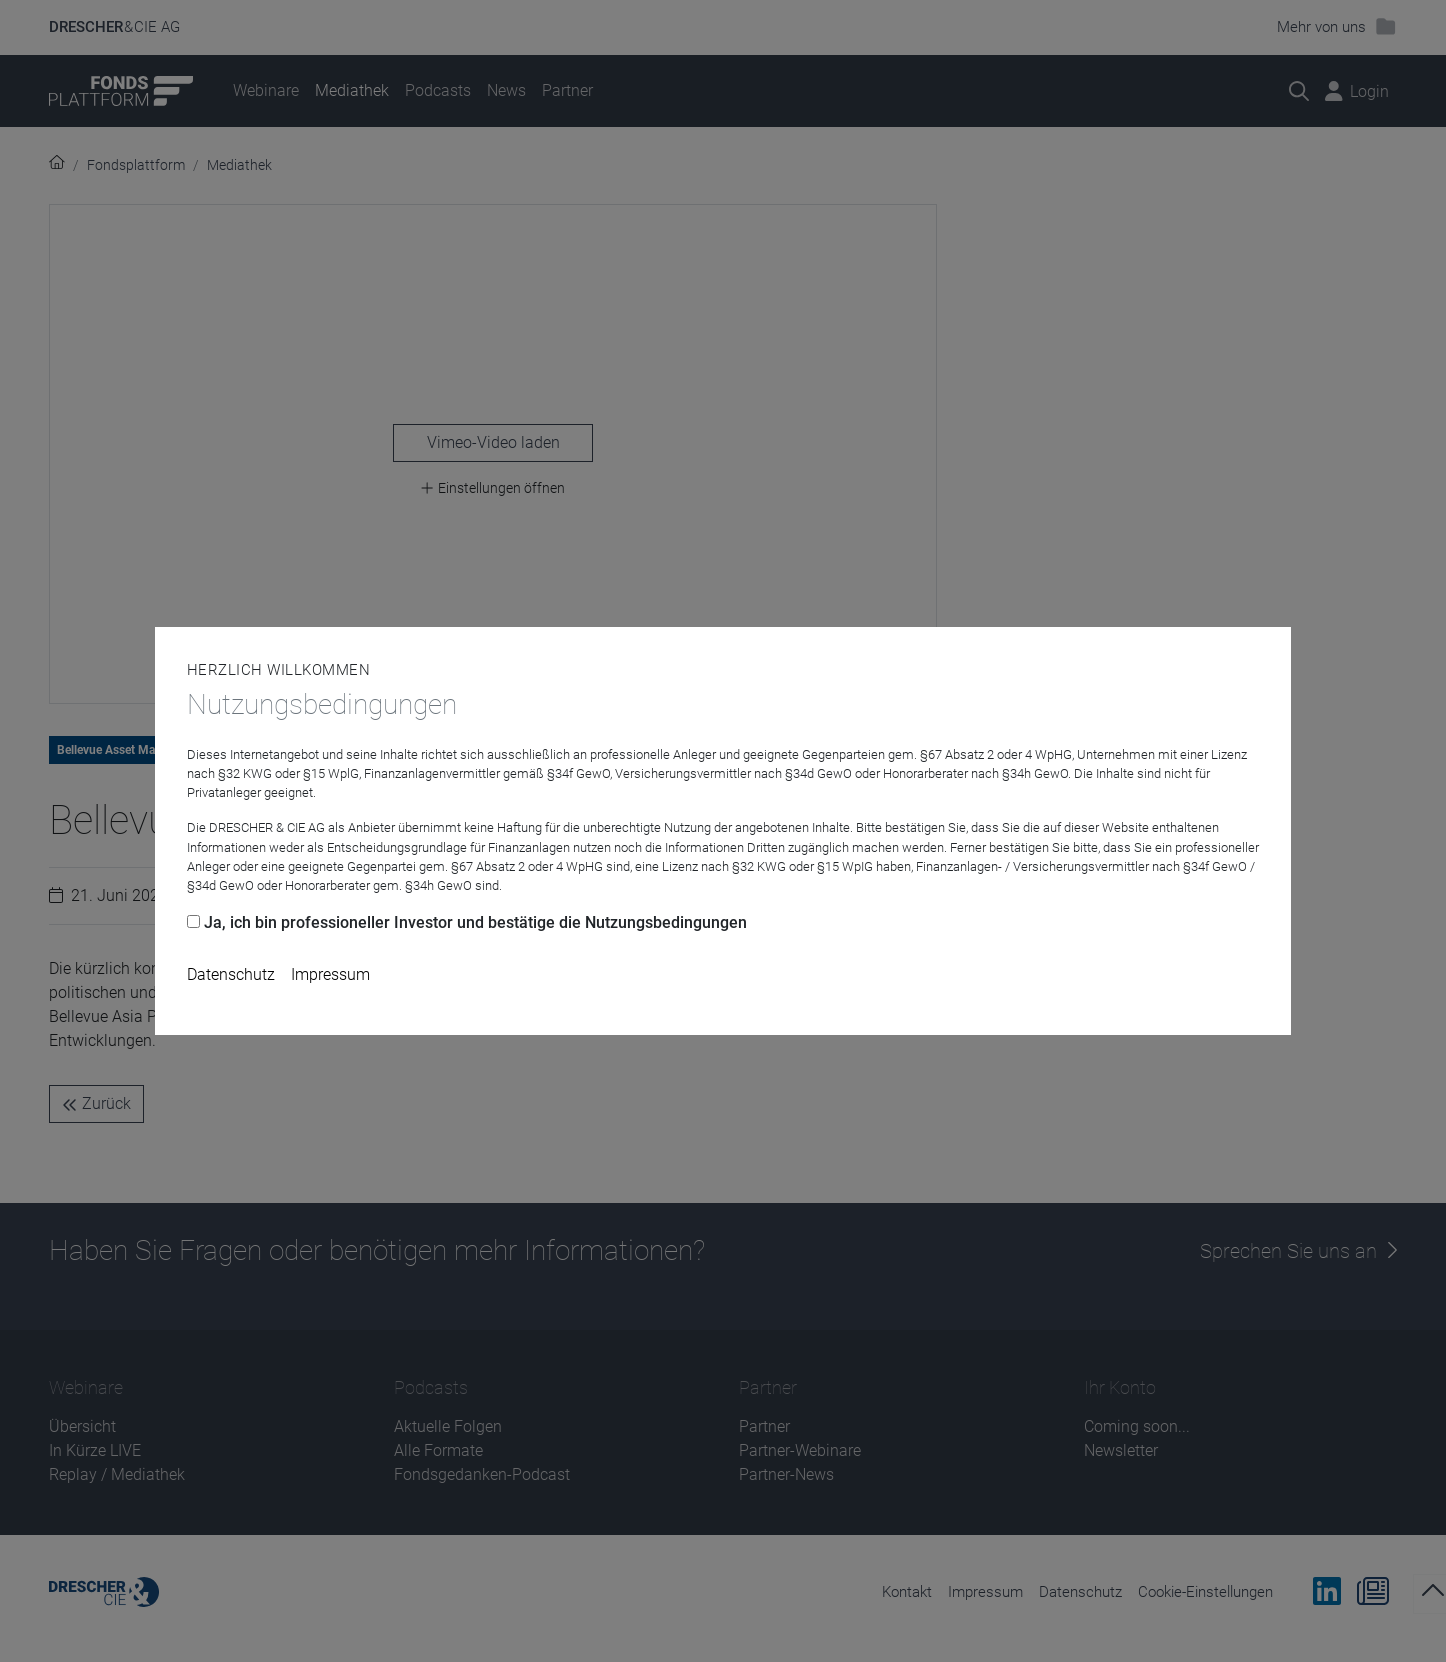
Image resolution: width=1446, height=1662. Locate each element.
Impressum (330, 974)
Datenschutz (231, 974)
